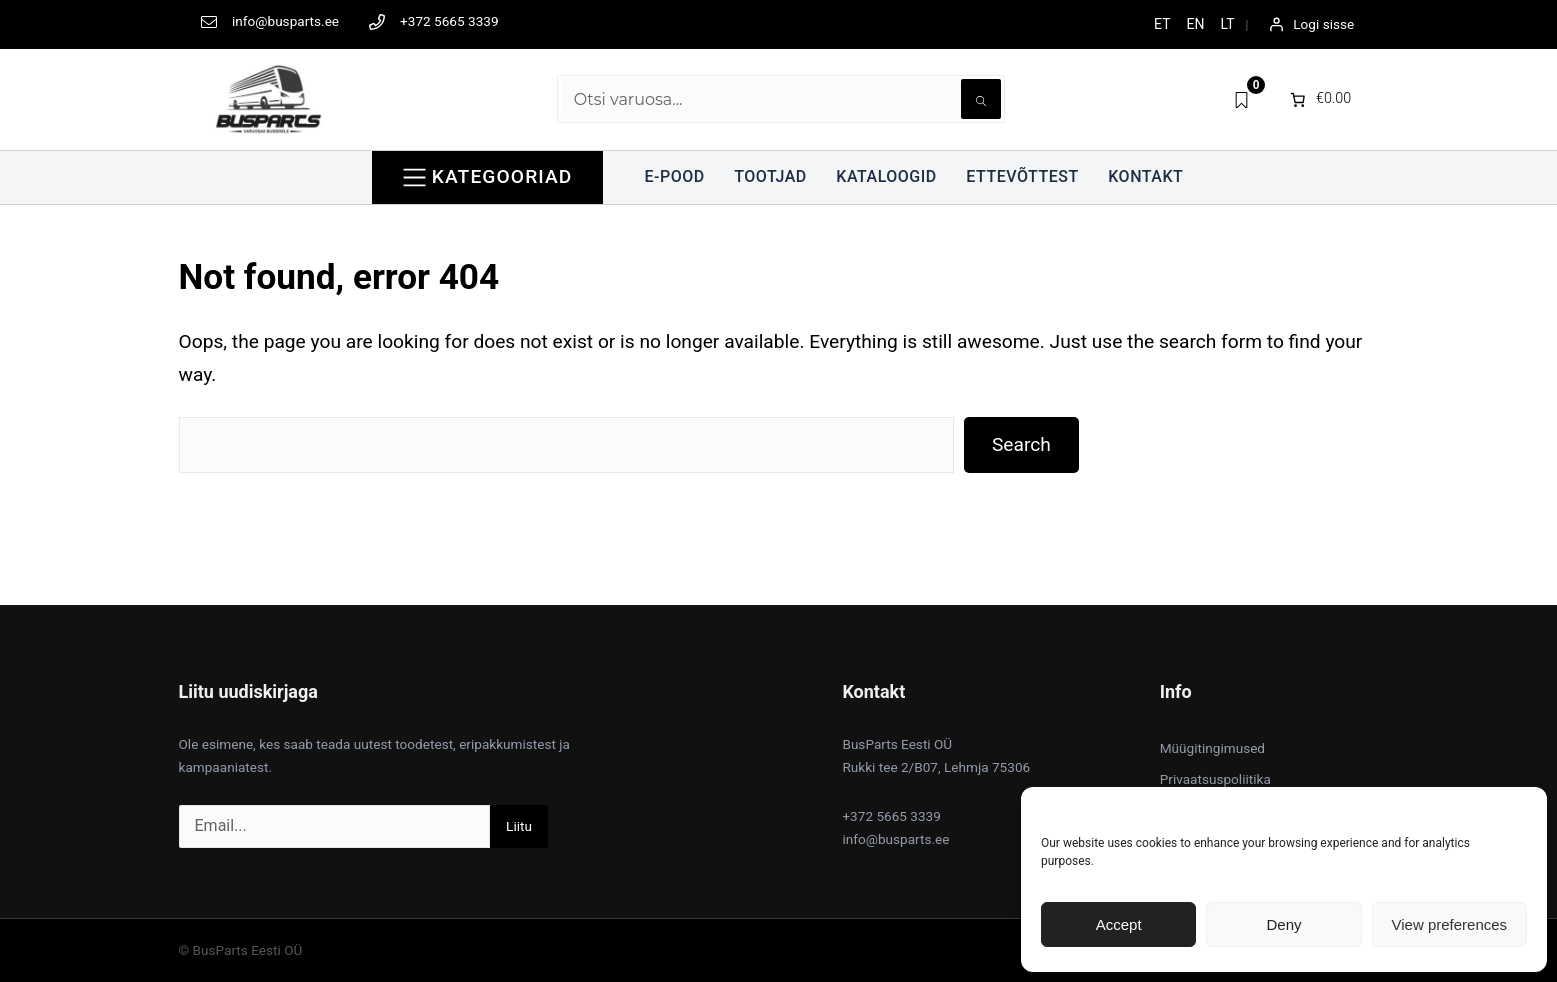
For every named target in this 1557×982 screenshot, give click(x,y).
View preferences (1450, 924)
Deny (1283, 924)
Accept (1119, 924)
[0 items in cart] (1319, 99)
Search (1021, 444)
